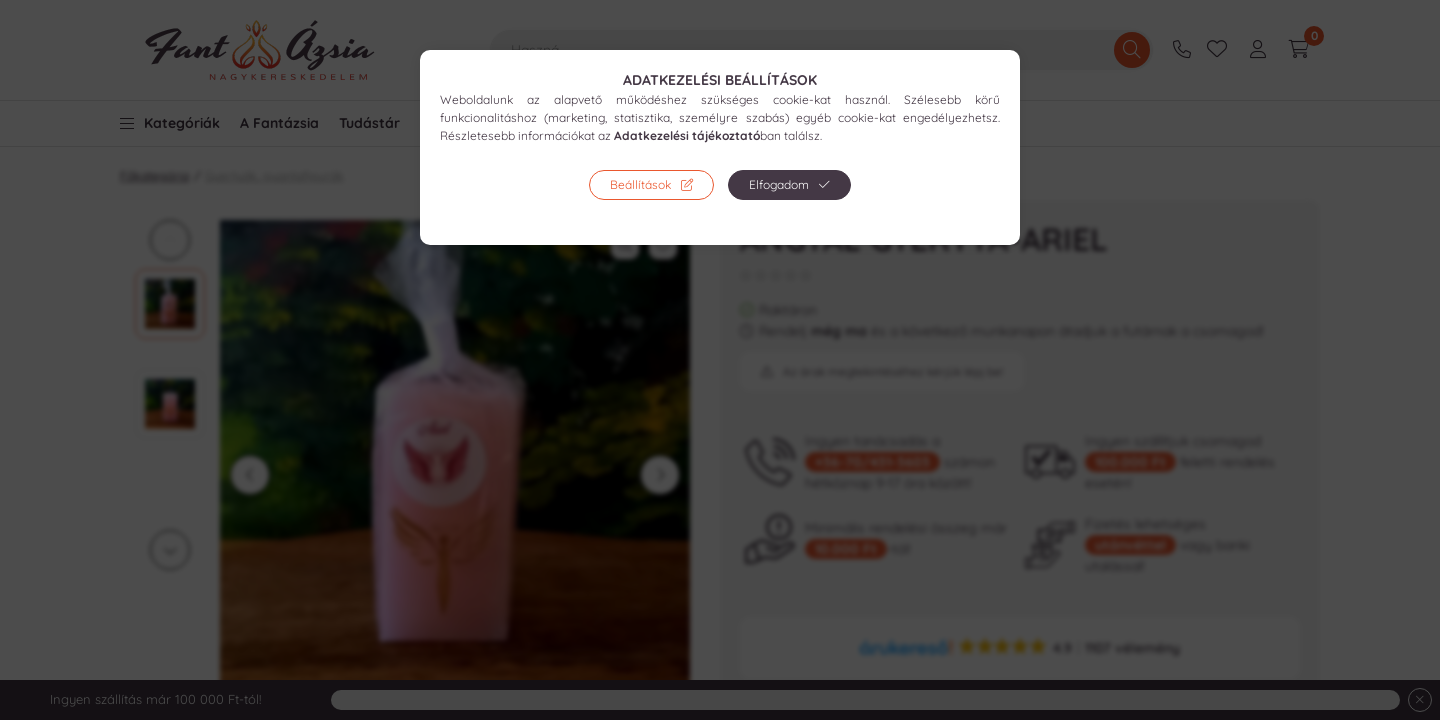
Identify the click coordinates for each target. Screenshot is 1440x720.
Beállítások (640, 184)
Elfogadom (779, 184)
